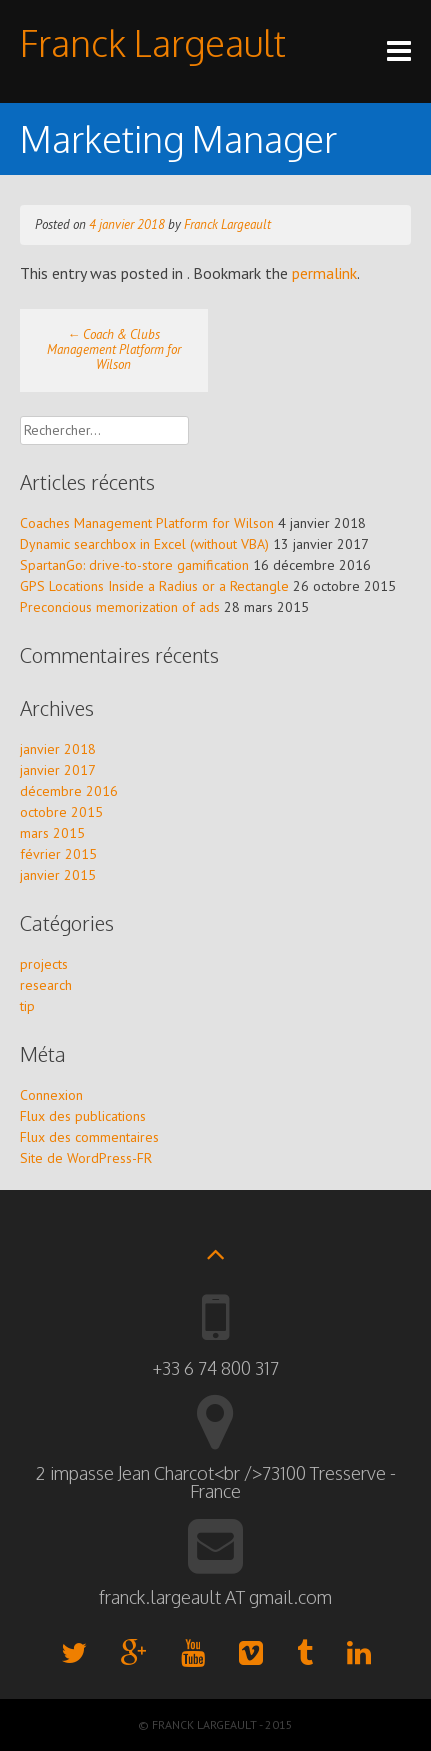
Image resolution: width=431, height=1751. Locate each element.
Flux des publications (83, 1116)
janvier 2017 (58, 770)
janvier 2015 (58, 875)
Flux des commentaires (89, 1137)
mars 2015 (52, 833)
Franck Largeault (153, 42)
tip (27, 1006)
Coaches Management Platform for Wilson (147, 523)
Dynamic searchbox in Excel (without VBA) (144, 544)
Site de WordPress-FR (86, 1158)
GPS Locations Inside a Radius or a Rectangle (154, 586)
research (46, 985)
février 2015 (58, 854)
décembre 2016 (69, 791)
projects (44, 964)
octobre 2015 (61, 812)
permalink (324, 273)
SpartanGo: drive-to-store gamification (134, 565)
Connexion (51, 1095)
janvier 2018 (58, 749)
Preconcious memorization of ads (120, 607)
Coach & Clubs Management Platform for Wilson (114, 349)
